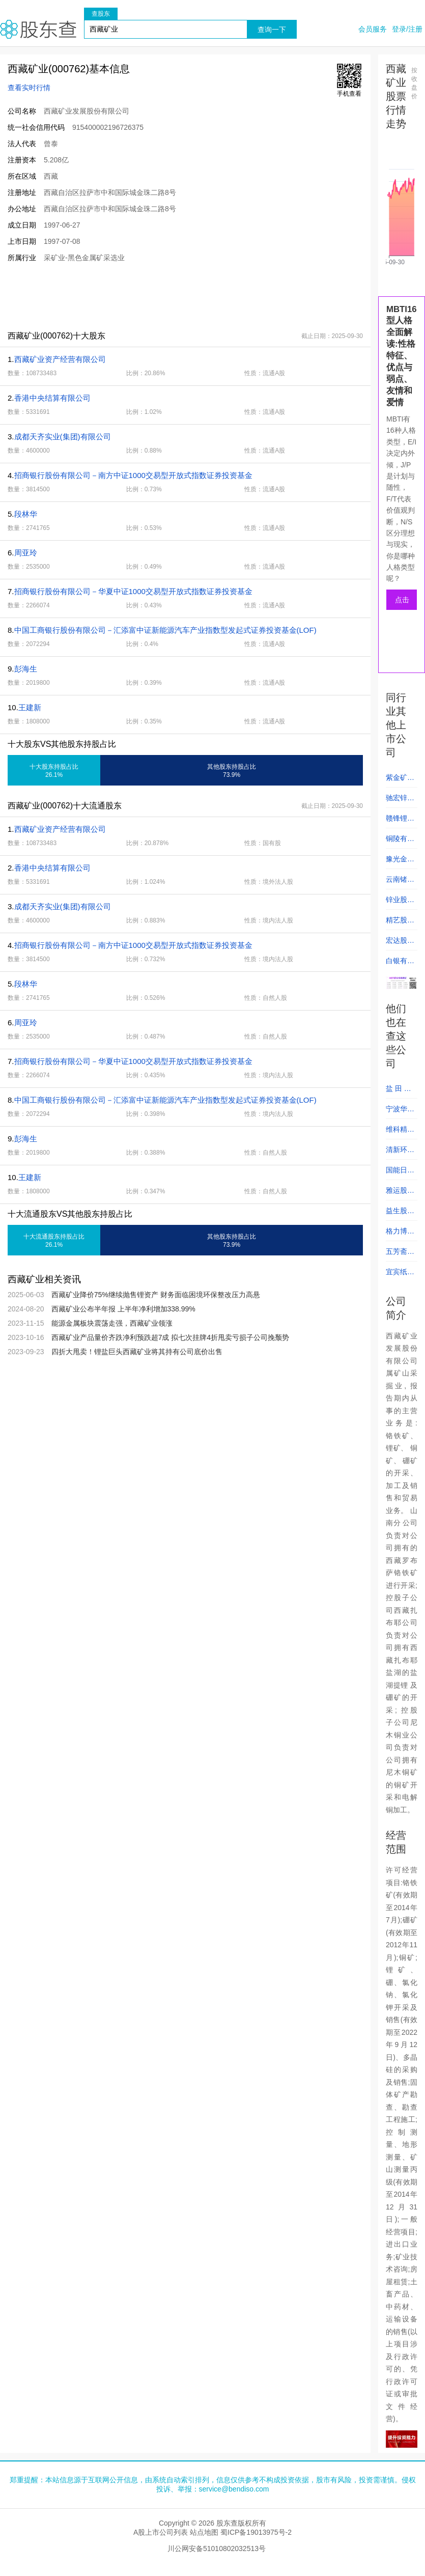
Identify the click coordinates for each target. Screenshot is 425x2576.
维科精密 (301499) (400, 1132)
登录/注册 (407, 29)
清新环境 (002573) (400, 1152)
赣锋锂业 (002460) (400, 821)
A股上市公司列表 (160, 2532)
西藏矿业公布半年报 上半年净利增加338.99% (123, 1309)
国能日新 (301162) (400, 1173)
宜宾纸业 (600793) (400, 1275)
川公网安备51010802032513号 (216, 2548)
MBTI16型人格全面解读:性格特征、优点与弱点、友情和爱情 (401, 355)
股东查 (38, 29)
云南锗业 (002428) (400, 882)
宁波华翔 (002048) (400, 1112)
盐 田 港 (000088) (400, 1091)
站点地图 (204, 2532)
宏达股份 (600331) (400, 943)
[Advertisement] (185, 296)
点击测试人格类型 (402, 603)
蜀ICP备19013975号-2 (256, 2532)
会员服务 (372, 29)
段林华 (25, 514)
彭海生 (25, 668)
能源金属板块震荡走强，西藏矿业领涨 (112, 1323)
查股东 (101, 13)
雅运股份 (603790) (400, 1193)
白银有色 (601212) (400, 964)
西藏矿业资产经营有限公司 (60, 359)
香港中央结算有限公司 (52, 398)
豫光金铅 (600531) (400, 862)
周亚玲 (25, 552)
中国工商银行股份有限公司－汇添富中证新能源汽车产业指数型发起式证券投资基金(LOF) (165, 630)
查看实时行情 (29, 87)
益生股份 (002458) (400, 1214)
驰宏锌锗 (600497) (400, 801)
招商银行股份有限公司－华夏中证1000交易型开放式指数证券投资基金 (133, 591)
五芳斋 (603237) (400, 1254)
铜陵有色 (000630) (400, 841)
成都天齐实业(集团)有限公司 (62, 436)
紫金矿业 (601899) (400, 780)
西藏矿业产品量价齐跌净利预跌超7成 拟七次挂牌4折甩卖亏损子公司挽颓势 (170, 1337)
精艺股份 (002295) (400, 923)
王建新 (29, 707)
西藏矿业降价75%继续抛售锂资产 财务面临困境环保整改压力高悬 (155, 1295)
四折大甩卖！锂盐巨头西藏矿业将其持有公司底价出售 (136, 1352)
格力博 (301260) (400, 1234)
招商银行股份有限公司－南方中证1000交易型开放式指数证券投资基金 (133, 475)
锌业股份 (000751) (400, 902)
